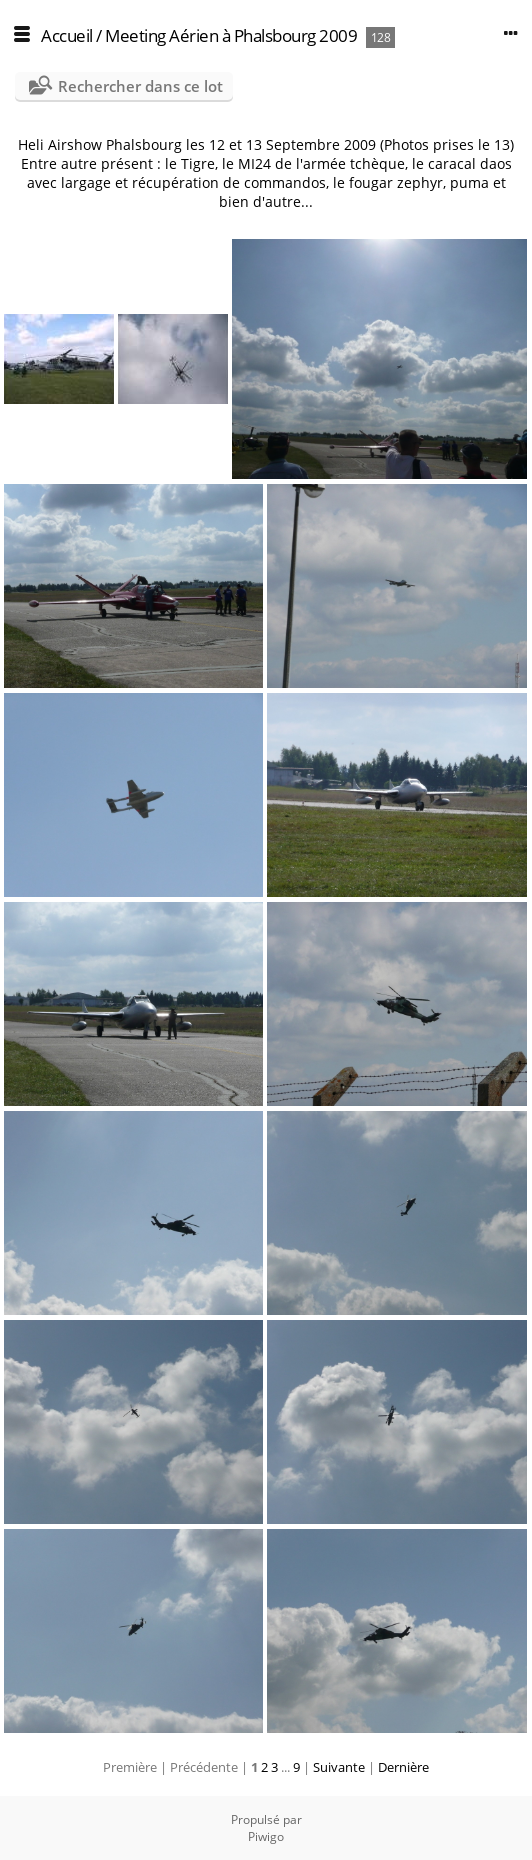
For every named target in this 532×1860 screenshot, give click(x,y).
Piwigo (266, 1836)
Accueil (67, 35)
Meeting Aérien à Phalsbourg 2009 (231, 35)
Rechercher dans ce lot (140, 86)
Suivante (339, 1767)
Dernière (403, 1767)
